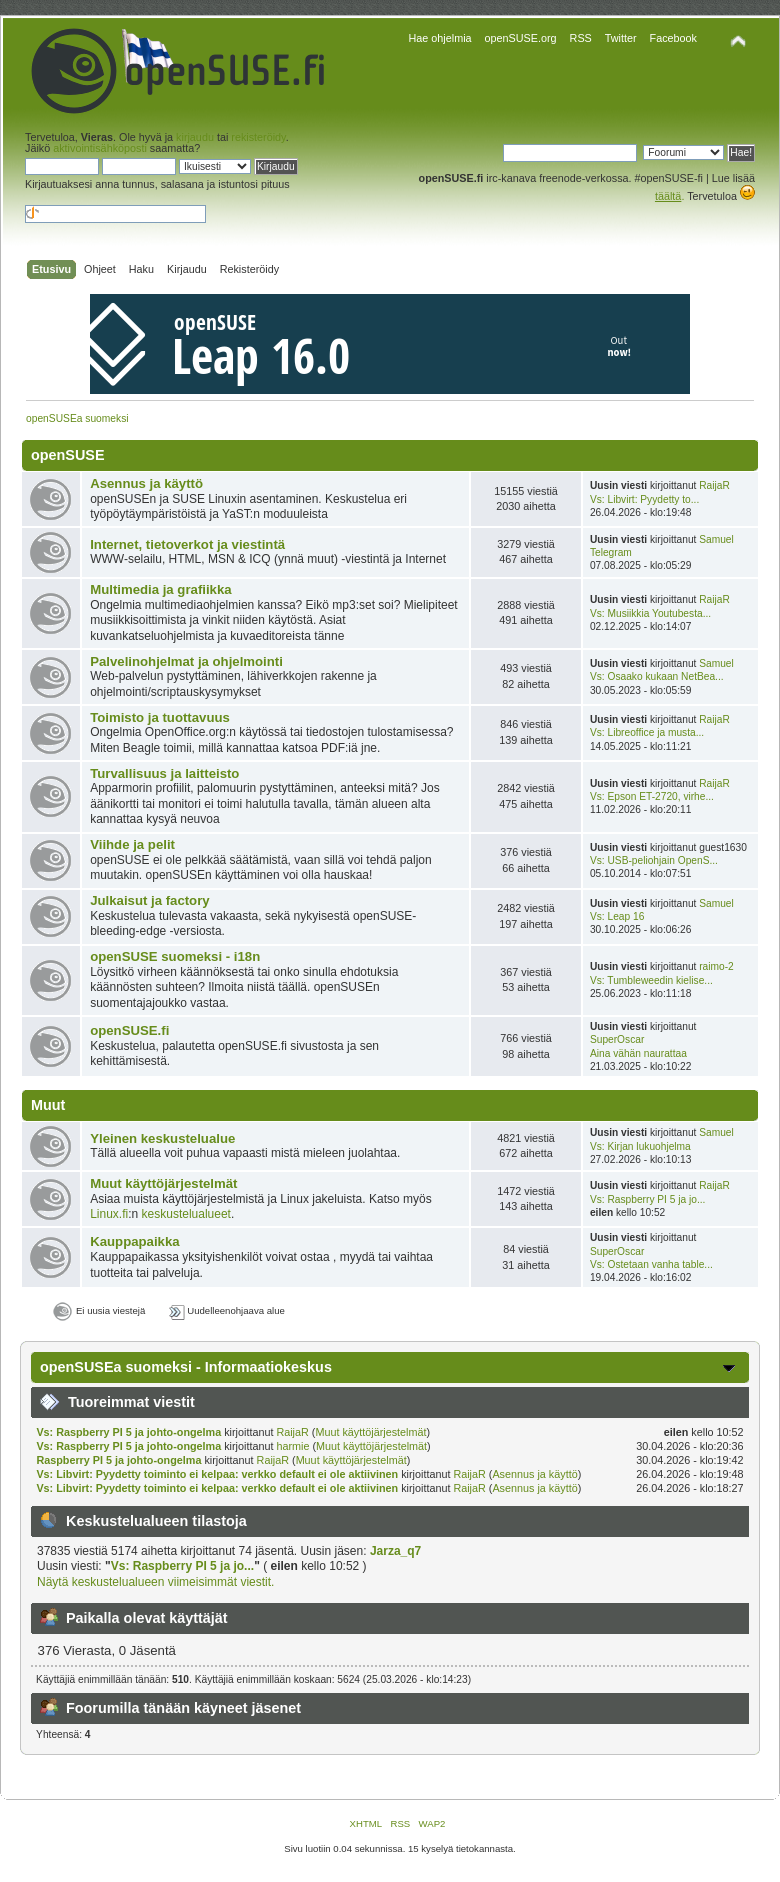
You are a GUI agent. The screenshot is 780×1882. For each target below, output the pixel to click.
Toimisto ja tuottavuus (160, 717)
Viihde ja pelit (132, 844)
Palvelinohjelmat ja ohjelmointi (186, 661)
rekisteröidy (258, 137)
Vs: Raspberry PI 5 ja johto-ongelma (128, 1432)
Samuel (716, 539)
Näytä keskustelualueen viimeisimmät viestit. (155, 1582)
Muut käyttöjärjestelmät (163, 1183)
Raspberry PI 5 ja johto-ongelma (118, 1460)
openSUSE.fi (129, 1030)
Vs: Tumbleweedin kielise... (651, 980)
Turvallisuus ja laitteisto (164, 773)
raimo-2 (716, 966)
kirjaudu (195, 137)
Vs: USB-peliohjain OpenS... (654, 860)
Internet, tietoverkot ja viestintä (187, 544)
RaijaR (714, 485)
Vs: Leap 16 (617, 916)
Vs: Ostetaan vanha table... (651, 1264)
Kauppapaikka (134, 1241)
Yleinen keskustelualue (162, 1138)
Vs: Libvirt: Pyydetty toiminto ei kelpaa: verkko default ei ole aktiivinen (217, 1474)
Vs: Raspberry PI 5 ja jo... (648, 1199)
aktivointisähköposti (100, 148)
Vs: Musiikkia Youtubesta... (650, 613)
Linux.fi (109, 1214)
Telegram (611, 552)
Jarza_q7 (395, 1551)
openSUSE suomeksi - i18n (175, 956)
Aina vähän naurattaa (638, 1053)
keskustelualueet (186, 1214)
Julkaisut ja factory (149, 900)
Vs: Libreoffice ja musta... (647, 732)
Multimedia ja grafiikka (160, 589)
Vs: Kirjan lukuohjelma (640, 1146)
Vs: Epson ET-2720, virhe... (652, 796)
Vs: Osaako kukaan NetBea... (657, 676)
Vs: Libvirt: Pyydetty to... (644, 499)
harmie (292, 1446)
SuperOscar (617, 1039)
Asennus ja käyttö (146, 483)
